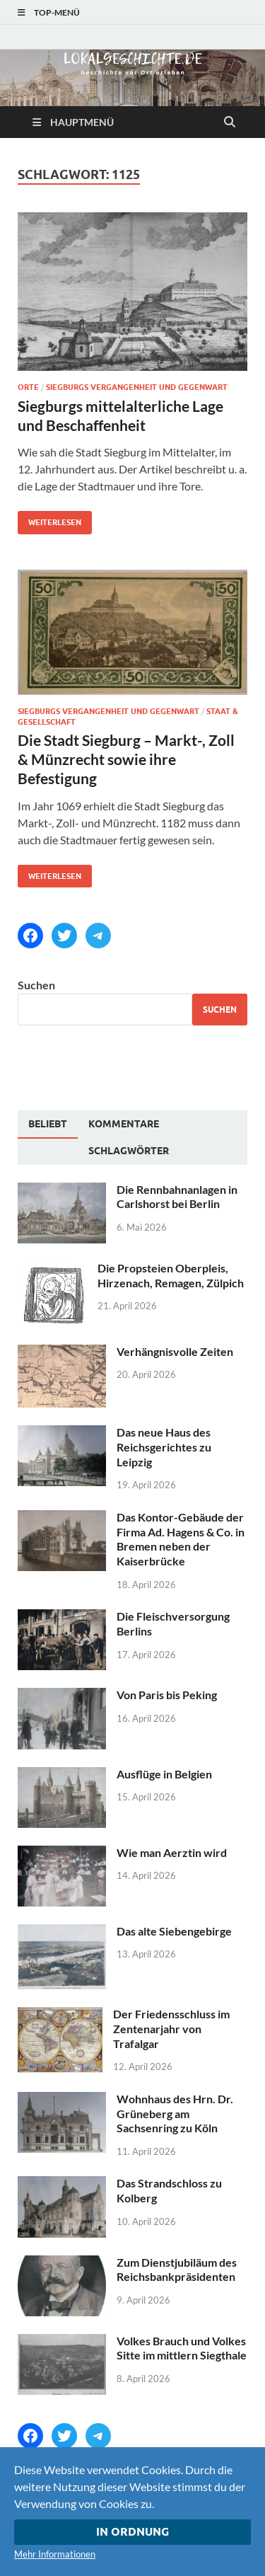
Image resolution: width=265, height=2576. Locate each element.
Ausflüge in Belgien (164, 1774)
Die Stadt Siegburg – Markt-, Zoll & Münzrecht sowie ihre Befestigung (126, 759)
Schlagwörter (128, 1150)
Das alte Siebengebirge (174, 1931)
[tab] (48, 1124)
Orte (28, 387)
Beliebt (47, 1123)
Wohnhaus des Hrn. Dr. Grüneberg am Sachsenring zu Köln (175, 2113)
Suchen (36, 984)
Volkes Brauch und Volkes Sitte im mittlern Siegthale (182, 2348)
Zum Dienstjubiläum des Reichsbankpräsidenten (177, 2269)
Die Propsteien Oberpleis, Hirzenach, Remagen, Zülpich (171, 1275)
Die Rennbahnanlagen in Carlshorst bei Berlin (177, 1197)
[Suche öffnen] (229, 122)
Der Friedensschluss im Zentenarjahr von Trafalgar (171, 2028)
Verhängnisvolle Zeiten (175, 1351)
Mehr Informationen (54, 2554)
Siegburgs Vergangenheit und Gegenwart (137, 387)
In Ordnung (132, 2531)
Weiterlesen (49, 519)
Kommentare (123, 1123)
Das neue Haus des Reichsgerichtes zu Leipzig (164, 1446)
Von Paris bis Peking (167, 1694)
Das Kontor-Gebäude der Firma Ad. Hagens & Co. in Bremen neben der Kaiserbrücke (181, 1539)
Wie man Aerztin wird (172, 1852)
